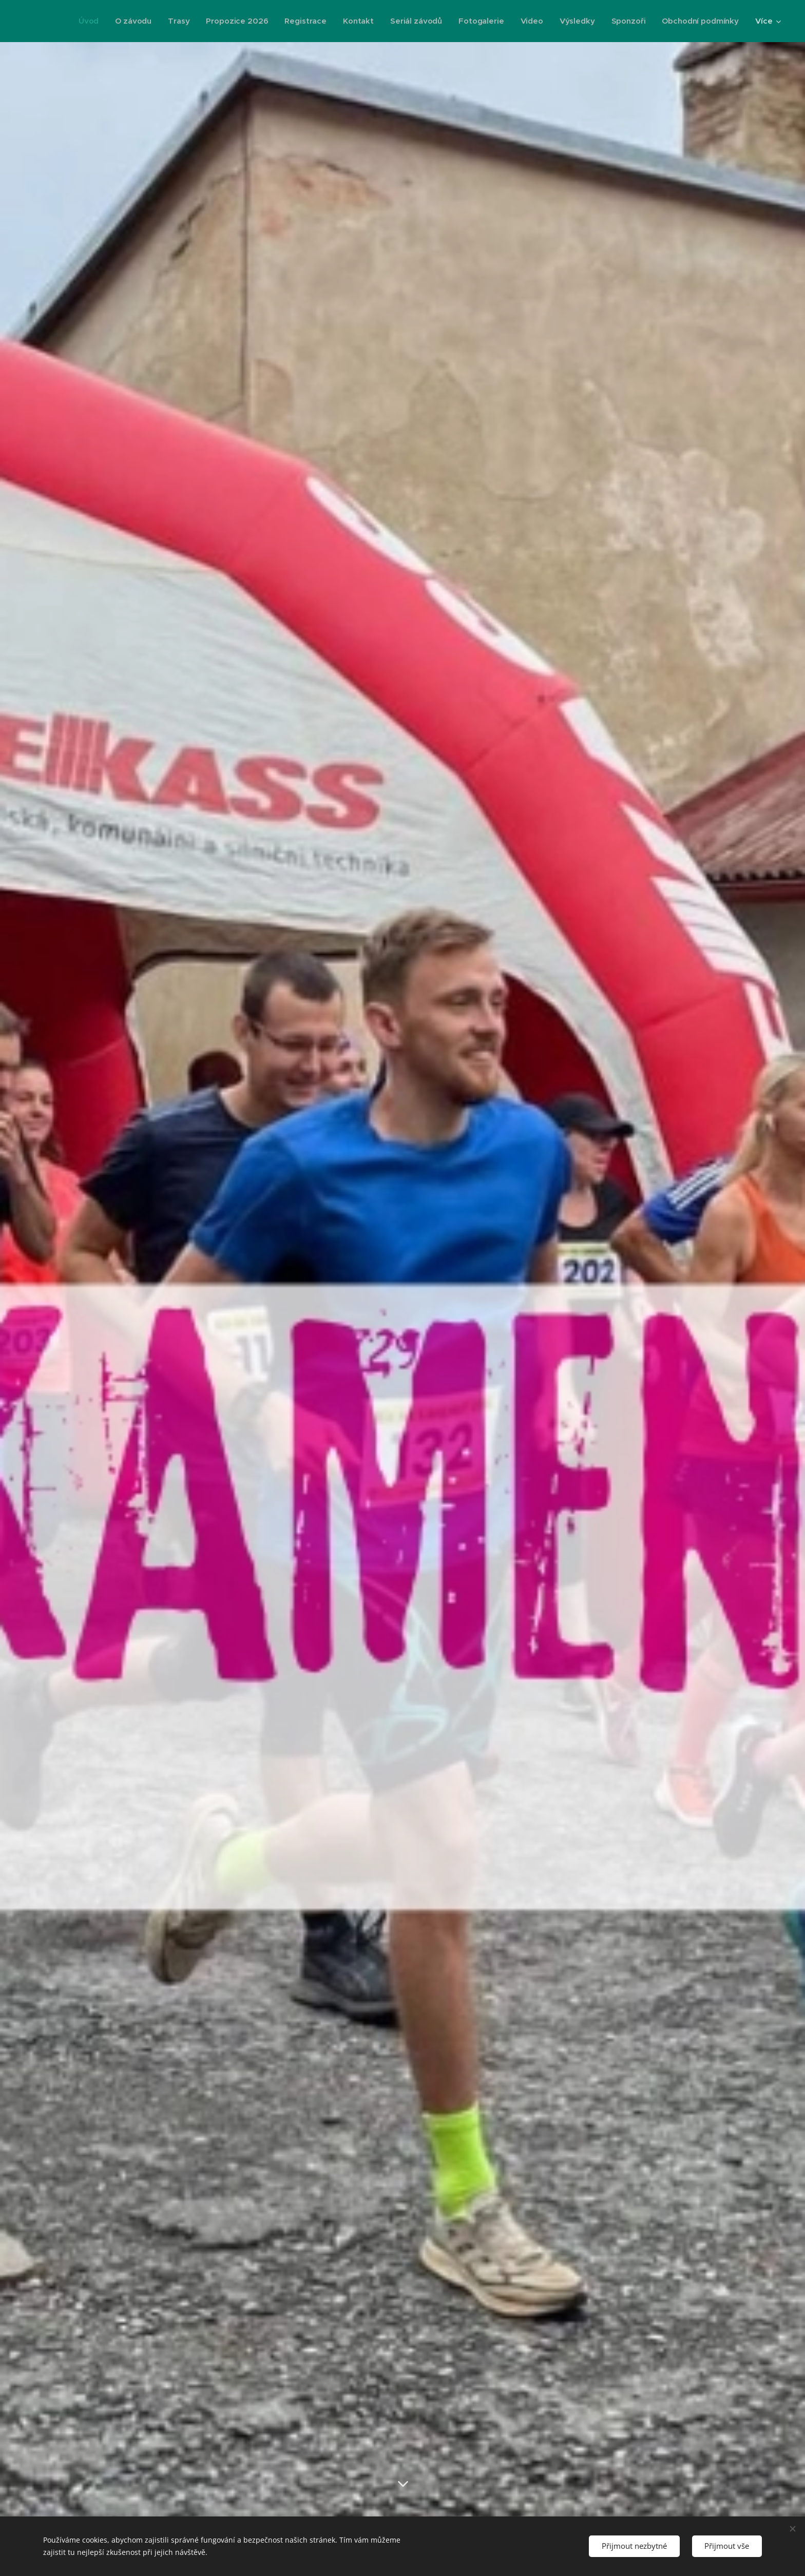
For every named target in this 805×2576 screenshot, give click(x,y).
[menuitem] (83, 21)
